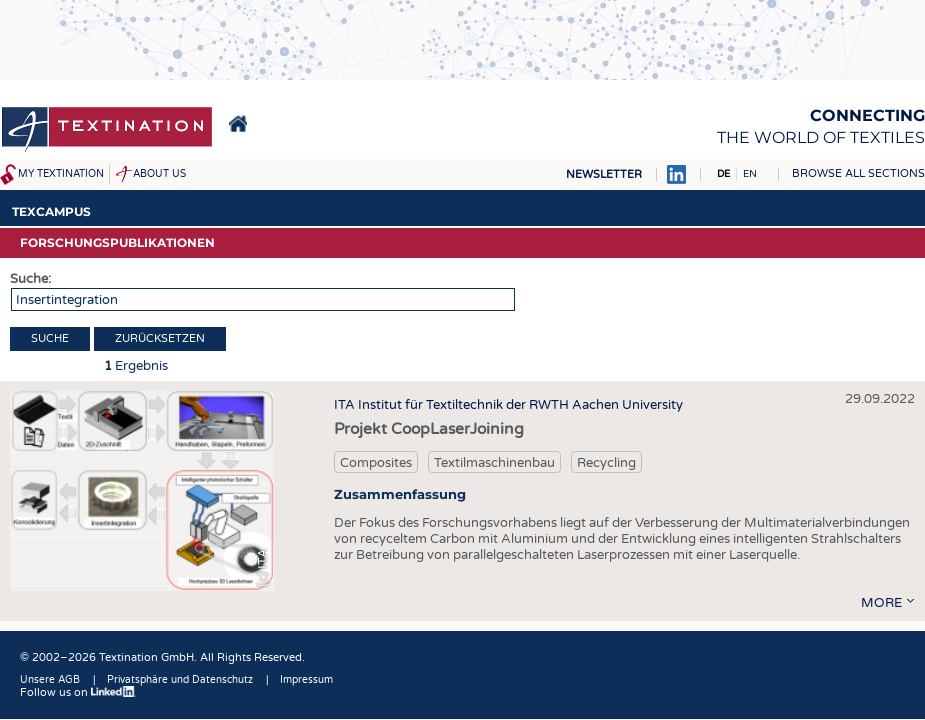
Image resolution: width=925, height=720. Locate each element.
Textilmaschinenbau (494, 463)
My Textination (61, 174)
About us (159, 174)
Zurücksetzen (160, 338)
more (881, 603)
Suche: (30, 279)
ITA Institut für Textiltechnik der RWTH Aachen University (508, 405)
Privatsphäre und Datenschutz (180, 680)
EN (750, 174)
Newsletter (604, 174)
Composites (376, 463)
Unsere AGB (50, 680)
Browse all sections (858, 173)
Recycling (606, 463)
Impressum (306, 680)
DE (723, 174)
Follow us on (78, 692)
